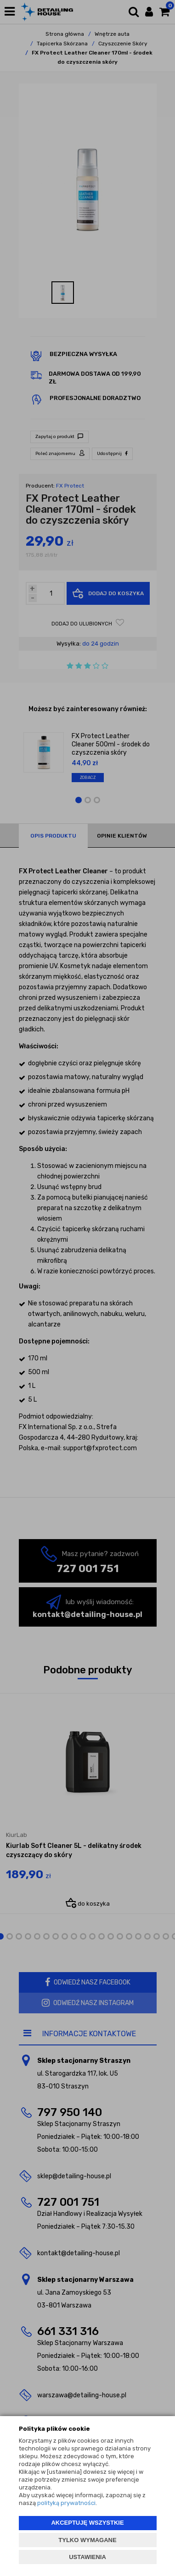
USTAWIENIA (87, 2557)
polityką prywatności (66, 2502)
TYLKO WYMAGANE (87, 2540)
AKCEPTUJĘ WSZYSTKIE (87, 2522)
